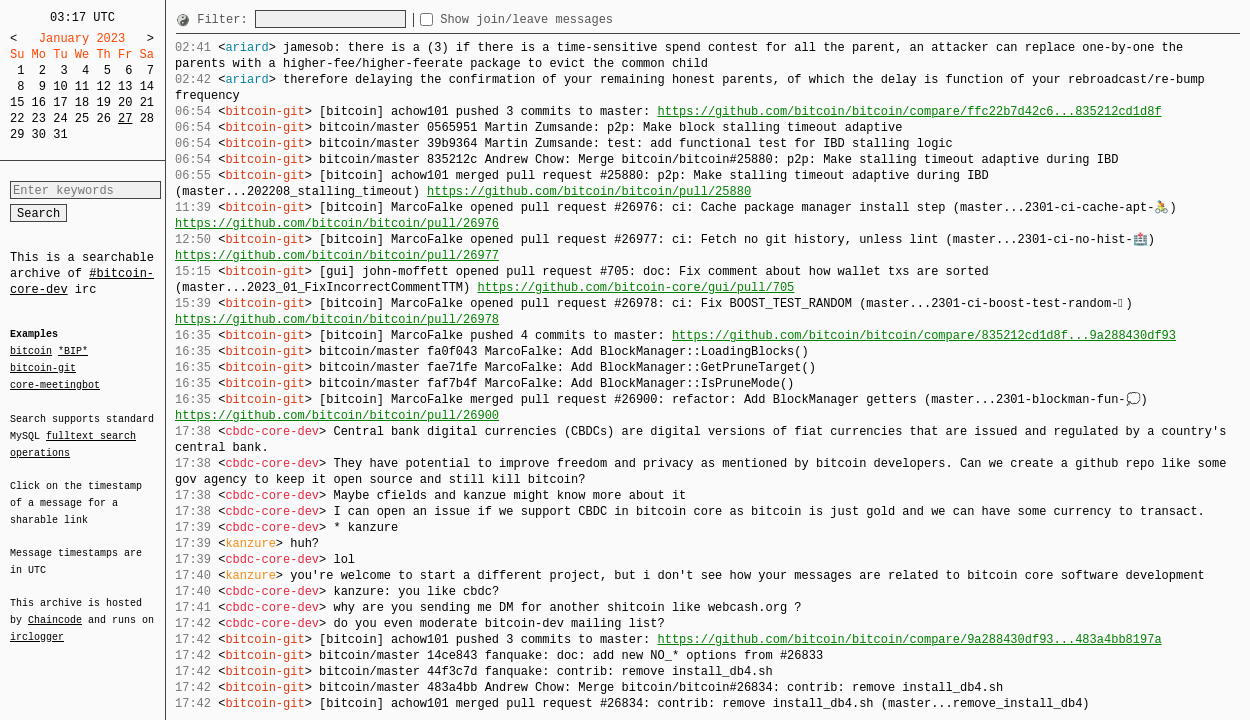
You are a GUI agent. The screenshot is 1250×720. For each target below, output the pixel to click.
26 (103, 118)
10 (60, 86)
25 (82, 118)
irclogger (37, 624)
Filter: (226, 19)
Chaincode (55, 608)
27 (125, 118)
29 (17, 134)
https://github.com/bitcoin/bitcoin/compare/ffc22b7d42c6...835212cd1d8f (909, 111)
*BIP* (73, 352)
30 (39, 134)
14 (147, 86)
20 (125, 102)
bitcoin (31, 352)
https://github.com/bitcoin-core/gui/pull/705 (635, 287)
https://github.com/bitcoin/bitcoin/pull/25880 (589, 191)
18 (82, 102)
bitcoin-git (43, 368)
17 (60, 102)
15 (17, 102)
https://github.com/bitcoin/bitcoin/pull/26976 (337, 223)
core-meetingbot (55, 384)
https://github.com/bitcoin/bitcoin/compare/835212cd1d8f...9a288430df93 (924, 335)
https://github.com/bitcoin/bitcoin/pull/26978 (337, 319)
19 (103, 102)
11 (82, 86)
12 (103, 86)
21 (147, 102)
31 (60, 134)
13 (125, 86)
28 (147, 118)
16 (39, 102)
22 (17, 118)
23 (39, 118)
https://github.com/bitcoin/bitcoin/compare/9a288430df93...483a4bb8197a (909, 639)
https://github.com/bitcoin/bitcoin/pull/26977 (337, 255)
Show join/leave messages (562, 19)
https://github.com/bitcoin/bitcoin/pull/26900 (337, 415)
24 (60, 118)
